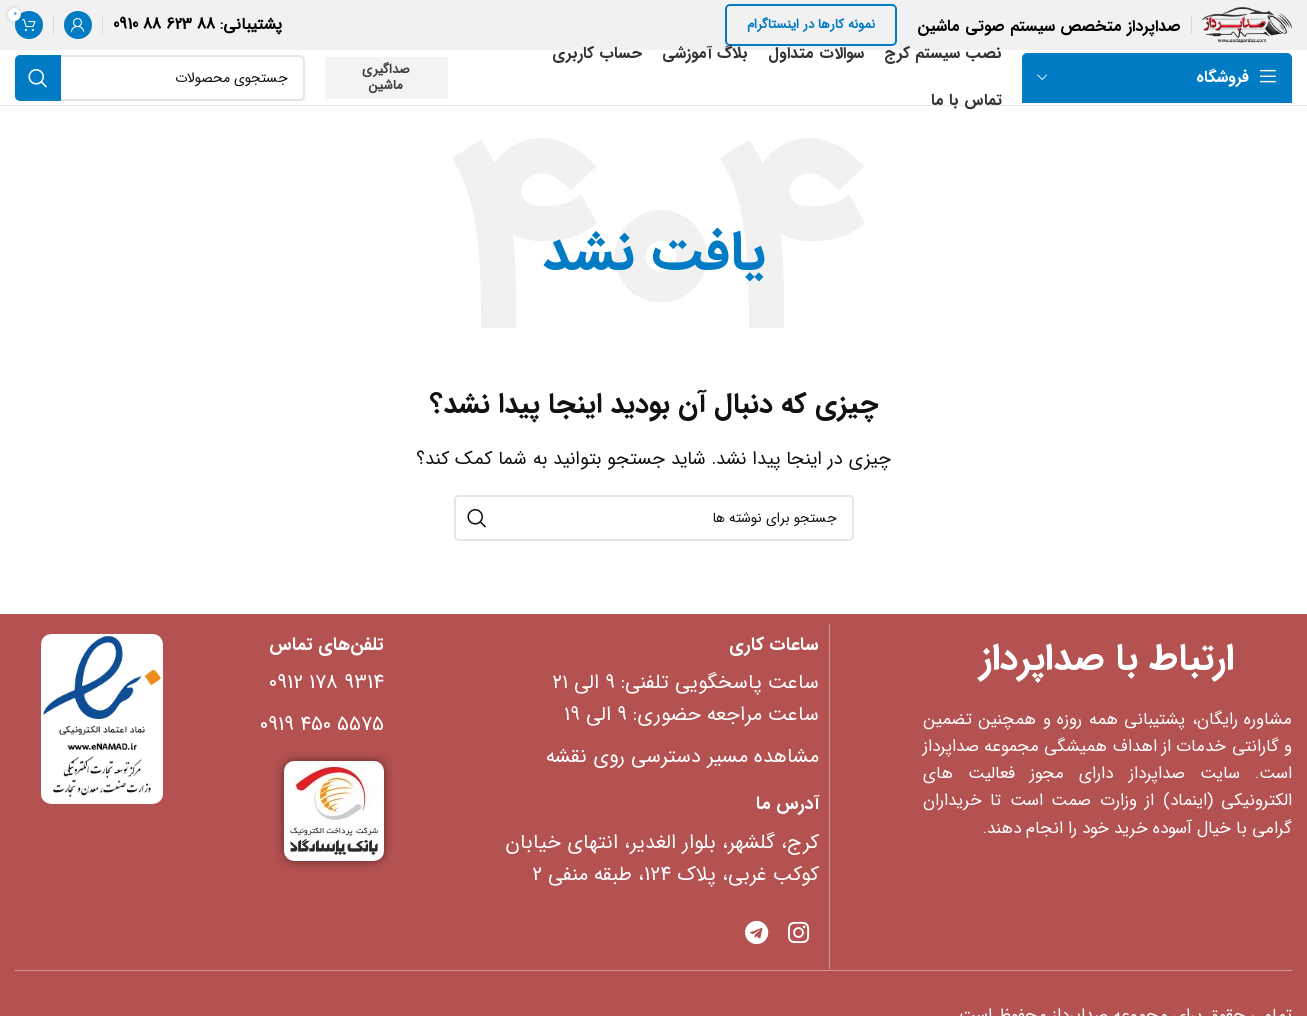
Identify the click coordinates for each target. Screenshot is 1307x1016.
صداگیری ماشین (386, 77)
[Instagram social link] (798, 935)
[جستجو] (160, 78)
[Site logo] (1247, 24)
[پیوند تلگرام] (756, 935)
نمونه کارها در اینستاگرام (811, 24)
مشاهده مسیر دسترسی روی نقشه (682, 756)
